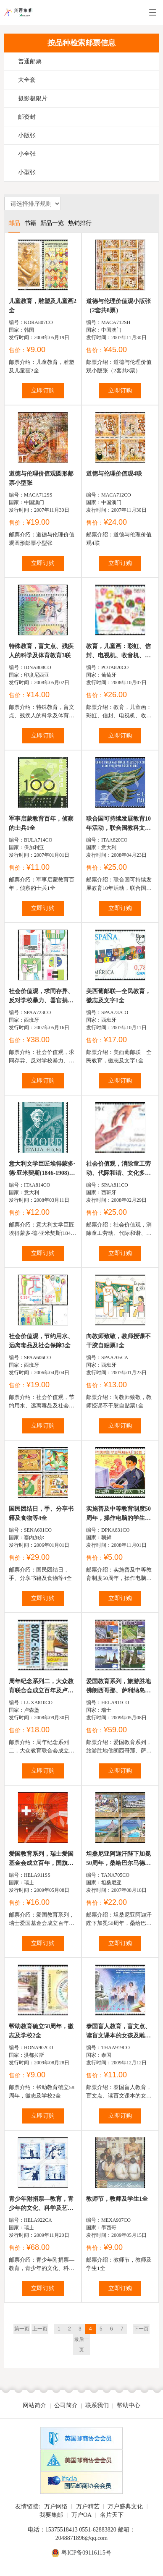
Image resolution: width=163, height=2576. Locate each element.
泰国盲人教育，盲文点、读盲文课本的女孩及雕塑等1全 (118, 2031)
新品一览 (52, 223)
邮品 (14, 223)
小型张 (27, 172)
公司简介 (66, 2405)
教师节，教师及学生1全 (117, 2199)
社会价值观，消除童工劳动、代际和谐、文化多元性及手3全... (118, 1169)
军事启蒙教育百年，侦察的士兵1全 (41, 823)
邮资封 (27, 117)
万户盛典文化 (125, 2506)
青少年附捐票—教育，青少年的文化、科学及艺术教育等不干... (41, 2204)
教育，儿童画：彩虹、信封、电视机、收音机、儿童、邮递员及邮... (118, 651)
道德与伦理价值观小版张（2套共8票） (118, 306)
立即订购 (43, 390)
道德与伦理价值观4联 (114, 474)
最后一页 (81, 2344)
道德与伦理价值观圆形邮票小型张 (41, 478)
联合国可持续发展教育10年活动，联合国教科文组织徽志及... (118, 824)
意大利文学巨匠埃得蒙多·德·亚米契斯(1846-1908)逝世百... (42, 1169)
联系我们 (97, 2405)
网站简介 (34, 2405)
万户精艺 (88, 2506)
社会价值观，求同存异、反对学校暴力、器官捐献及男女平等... (41, 996)
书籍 (30, 223)
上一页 (39, 2329)
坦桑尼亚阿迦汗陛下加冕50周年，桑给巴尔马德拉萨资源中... (118, 1859)
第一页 (21, 2329)
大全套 (27, 80)
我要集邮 (51, 2515)
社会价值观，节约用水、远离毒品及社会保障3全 (41, 1341)
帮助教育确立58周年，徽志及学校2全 (41, 2031)
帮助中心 (128, 2405)
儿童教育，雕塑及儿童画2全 (42, 306)
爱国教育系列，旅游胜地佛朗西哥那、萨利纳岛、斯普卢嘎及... (118, 1686)
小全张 (27, 154)
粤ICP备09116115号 (86, 2553)
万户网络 (56, 2506)
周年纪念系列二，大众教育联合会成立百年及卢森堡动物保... (41, 1686)
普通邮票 (30, 61)
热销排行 (80, 223)
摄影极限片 (32, 98)
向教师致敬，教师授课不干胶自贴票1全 (118, 1341)
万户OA (81, 2515)
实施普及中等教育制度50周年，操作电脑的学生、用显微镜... (118, 1514)
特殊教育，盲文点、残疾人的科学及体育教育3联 (41, 651)
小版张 (27, 135)
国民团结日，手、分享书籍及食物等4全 (41, 1513)
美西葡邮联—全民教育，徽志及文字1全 (118, 996)
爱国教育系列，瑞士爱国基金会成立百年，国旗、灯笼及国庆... (41, 1859)
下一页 (141, 2329)
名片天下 (112, 2515)
